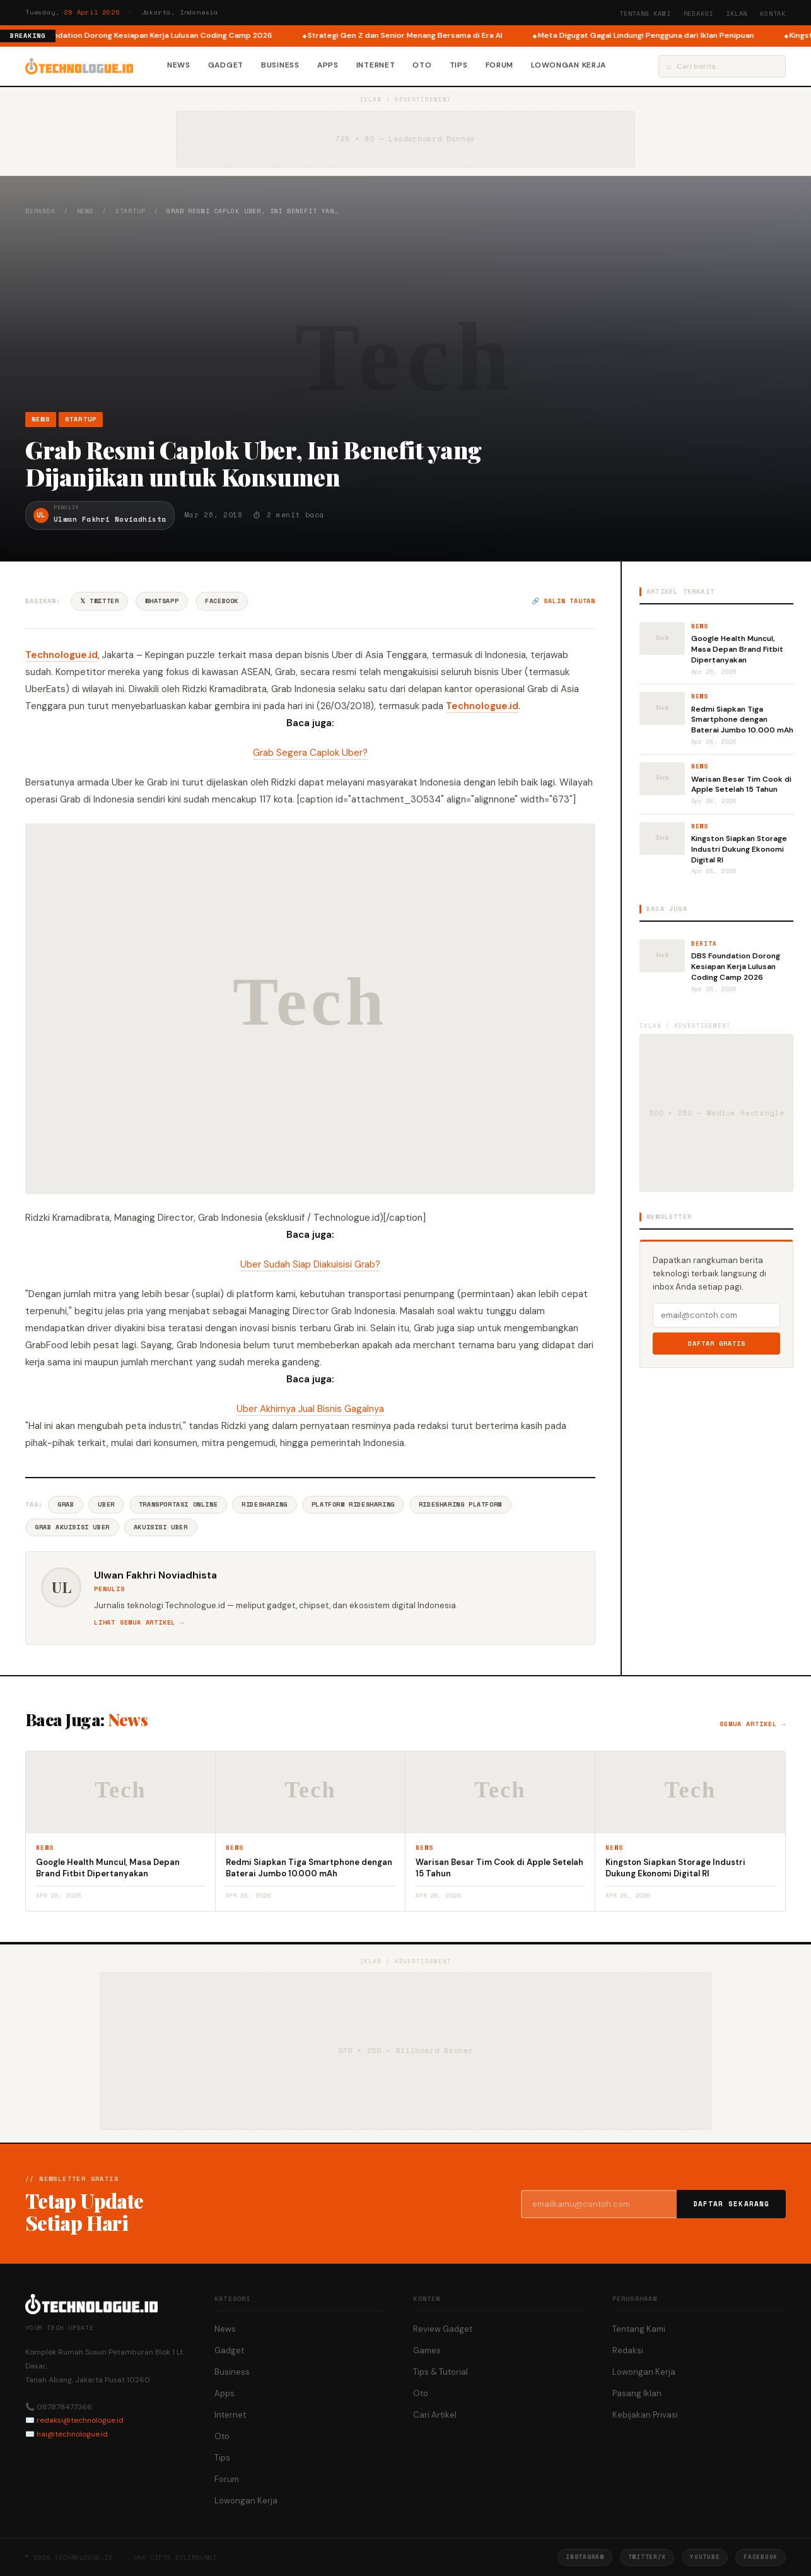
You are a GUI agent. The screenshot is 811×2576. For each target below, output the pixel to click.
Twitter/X (647, 2557)
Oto (421, 65)
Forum (500, 65)
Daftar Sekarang (731, 2204)
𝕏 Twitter (99, 601)
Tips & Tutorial (440, 2372)
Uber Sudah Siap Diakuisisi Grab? (310, 1264)
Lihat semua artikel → (139, 1622)
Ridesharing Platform (460, 1504)
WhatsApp (161, 601)
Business (280, 65)
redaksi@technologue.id (80, 2420)
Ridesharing (265, 1504)
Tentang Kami (645, 13)
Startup (130, 211)
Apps (328, 65)
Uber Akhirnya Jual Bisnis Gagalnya (310, 1409)
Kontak (773, 13)
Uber (106, 1504)
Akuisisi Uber (161, 1527)
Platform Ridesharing (353, 1504)
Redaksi (699, 13)
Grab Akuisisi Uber (72, 1527)
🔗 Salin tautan (563, 601)
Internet (375, 65)
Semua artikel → (753, 1724)
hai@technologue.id (72, 2434)
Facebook (221, 601)
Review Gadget (442, 2329)
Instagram (585, 2557)
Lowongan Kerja (568, 65)
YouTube (705, 2557)
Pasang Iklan (637, 2393)
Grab (65, 1504)
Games (427, 2350)
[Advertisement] (405, 313)
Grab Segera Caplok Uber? (310, 752)
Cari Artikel (435, 2414)
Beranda (40, 211)
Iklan (736, 13)
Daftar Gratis (716, 1343)
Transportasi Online (178, 1504)
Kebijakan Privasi (645, 2414)
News (178, 65)
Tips (459, 65)
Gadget (225, 65)
